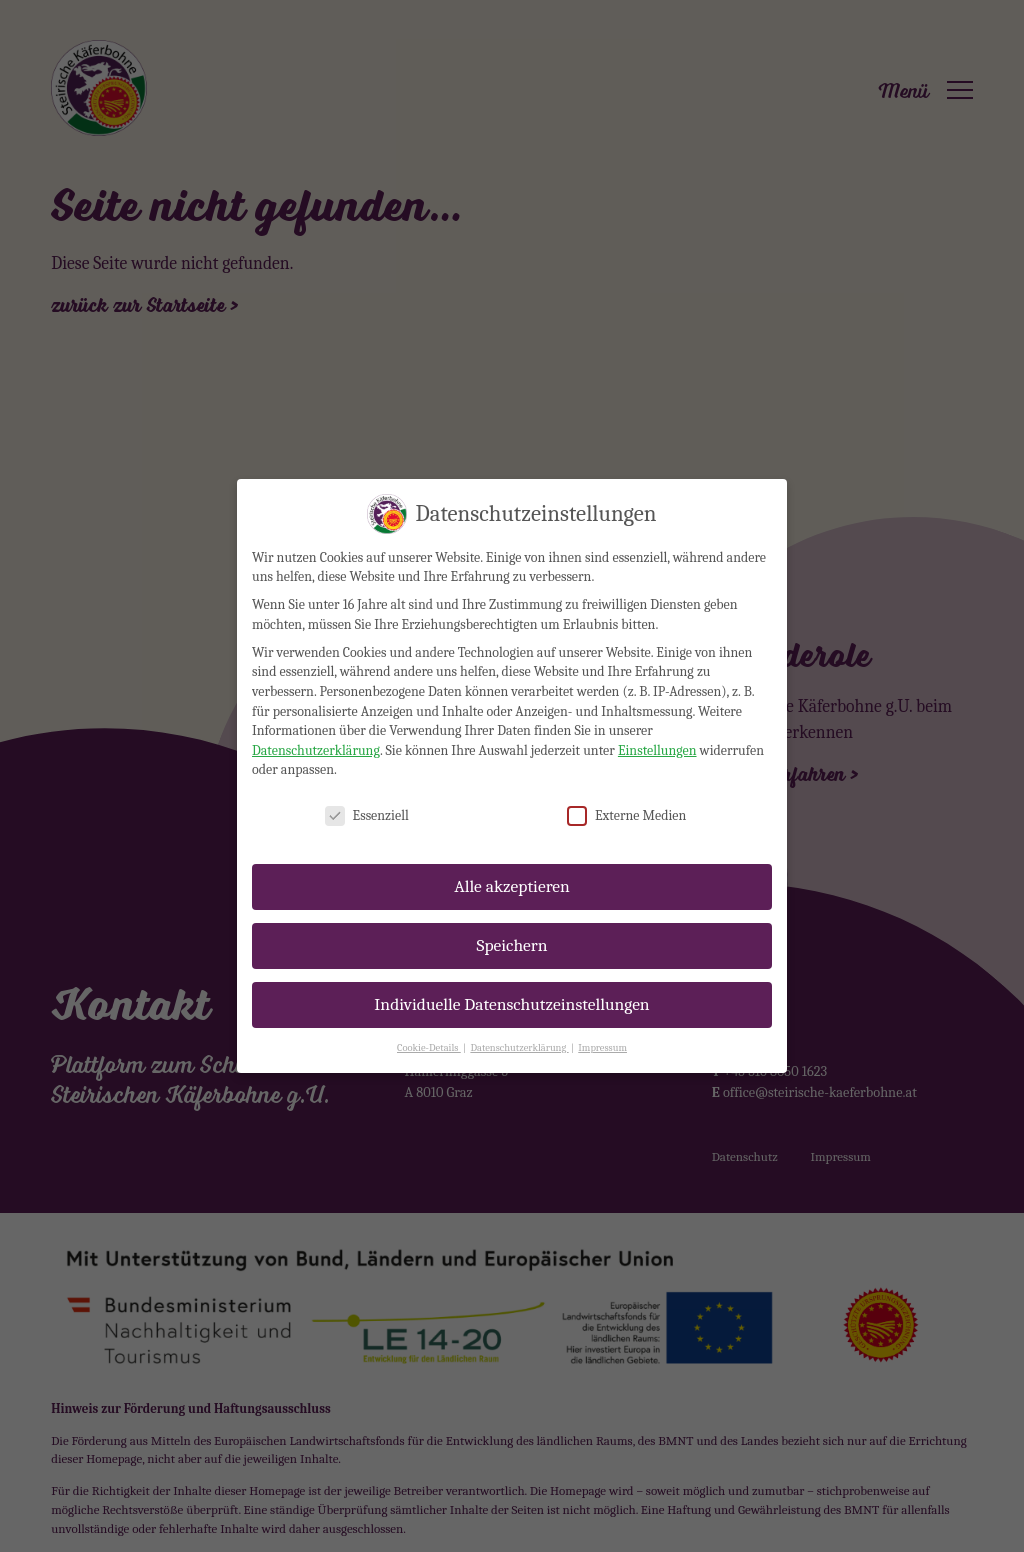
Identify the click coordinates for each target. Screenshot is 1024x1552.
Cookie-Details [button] (429, 1028)
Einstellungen (657, 730)
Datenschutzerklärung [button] (519, 1028)
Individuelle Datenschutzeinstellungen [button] (511, 984)
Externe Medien (626, 795)
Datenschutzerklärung (316, 730)
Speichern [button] (511, 925)
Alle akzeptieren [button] (512, 866)
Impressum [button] (602, 1028)
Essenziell (367, 795)
